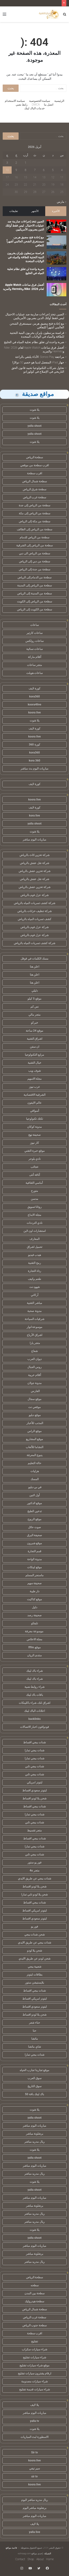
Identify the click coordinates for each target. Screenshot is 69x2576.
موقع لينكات (34, 1567)
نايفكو (34, 1623)
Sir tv (34, 2452)
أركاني (34, 1295)
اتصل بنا (48, 104)
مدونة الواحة (34, 1559)
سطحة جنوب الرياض (34, 2325)
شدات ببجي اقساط (34, 1742)
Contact (20, 2559)
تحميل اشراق (34, 1247)
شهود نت (34, 1287)
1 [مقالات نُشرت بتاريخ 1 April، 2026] (25, 162)
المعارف (34, 1239)
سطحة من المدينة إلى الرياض (34, 593)
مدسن (34, 1199)
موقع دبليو (34, 1415)
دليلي (34, 990)
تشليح (34, 2341)
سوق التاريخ (34, 2086)
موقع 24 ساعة (34, 1030)
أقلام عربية (34, 1375)
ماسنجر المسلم (34, 1575)
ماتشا (34, 2038)
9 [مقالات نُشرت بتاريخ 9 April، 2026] (16, 170)
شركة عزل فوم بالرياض (34, 895)
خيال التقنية (34, 1062)
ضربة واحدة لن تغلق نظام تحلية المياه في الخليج (34, 342)
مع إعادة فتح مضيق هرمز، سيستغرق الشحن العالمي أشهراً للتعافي (25, 241)
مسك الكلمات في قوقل (35, 958)
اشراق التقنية (34, 1038)
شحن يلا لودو (34, 1950)
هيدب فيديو (34, 1255)
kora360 (34, 696)
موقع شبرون (34, 1543)
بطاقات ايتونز (34, 1974)
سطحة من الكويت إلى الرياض (34, 609)
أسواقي (34, 1110)
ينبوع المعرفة (34, 1455)
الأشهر (35, 211)
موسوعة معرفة (34, 1631)
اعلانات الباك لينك (34, 1711)
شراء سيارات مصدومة (34, 2381)
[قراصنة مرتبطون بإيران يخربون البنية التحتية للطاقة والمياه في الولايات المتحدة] (56, 258)
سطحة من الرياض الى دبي (34, 553)
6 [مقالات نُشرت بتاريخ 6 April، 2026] (44, 170)
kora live (34, 815)
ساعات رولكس (34, 641)
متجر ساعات (34, 665)
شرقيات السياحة (35, 1319)
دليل (34, 1607)
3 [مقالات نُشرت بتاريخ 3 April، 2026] (7, 162)
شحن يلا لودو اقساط (35, 1798)
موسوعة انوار (35, 1327)
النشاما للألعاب (34, 1447)
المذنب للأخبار (34, 1423)
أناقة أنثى (34, 1175)
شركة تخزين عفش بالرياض (35, 871)
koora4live (34, 704)
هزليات (34, 1471)
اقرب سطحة (34, 473)
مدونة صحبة (34, 1311)
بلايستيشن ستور (34, 1982)
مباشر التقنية (34, 1303)
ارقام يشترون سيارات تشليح (34, 2373)
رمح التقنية (34, 1263)
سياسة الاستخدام (15, 101)
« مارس (61, 201)
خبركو (34, 1022)
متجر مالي (34, 1014)
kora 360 (34, 760)
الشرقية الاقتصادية (35, 1094)
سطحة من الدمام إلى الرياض (35, 577)
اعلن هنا (34, 966)
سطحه (35, 2285)
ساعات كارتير (34, 633)
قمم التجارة (34, 1551)
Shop (31, 2559)
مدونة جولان (34, 1383)
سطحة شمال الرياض (34, 481)
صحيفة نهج (34, 1134)
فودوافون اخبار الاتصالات (34, 1727)
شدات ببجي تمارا (34, 1750)
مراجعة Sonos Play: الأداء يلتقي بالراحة (39, 357)
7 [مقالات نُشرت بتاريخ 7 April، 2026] (35, 170)
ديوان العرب (34, 1359)
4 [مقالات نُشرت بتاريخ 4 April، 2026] (62, 170)
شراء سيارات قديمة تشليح (34, 2389)
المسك (35, 1479)
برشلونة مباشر (34, 2133)
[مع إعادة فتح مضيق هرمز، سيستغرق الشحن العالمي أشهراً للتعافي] (56, 242)
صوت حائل (34, 1527)
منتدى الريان (34, 1655)
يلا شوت (34, 409)
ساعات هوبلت (34, 673)
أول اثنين (34, 1495)
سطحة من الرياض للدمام (34, 537)
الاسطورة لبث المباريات (35, 2437)
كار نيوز (34, 1142)
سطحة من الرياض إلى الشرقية (34, 545)
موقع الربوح (34, 1519)
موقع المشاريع (34, 1439)
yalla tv (34, 2421)
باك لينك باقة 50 (34, 2094)
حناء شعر (34, 2022)
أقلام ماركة (34, 657)
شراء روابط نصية (34, 1687)
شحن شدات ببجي (34, 1934)
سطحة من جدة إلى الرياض (34, 569)
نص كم (34, 1006)
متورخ (34, 1191)
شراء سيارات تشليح (34, 2357)
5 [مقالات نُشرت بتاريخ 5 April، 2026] (53, 170)
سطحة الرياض (34, 457)
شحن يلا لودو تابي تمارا (34, 1894)
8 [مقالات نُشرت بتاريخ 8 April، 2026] (25, 170)
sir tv (34, 2476)
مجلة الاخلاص (35, 1639)
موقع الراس (34, 1431)
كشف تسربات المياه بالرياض (34, 919)
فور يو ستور (34, 1862)
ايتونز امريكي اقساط (34, 1910)
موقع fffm (34, 1647)
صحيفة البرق (34, 1535)
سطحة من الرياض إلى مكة (34, 513)
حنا (34, 2030)
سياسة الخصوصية (39, 101)
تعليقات (13, 211)
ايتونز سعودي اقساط (34, 1790)
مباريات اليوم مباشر (34, 839)
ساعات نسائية (34, 649)
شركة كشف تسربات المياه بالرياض (34, 903)
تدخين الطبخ (34, 1511)
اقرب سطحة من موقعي (34, 465)
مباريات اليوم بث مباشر (34, 768)
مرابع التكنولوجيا (34, 1054)
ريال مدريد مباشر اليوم (34, 2500)
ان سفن (34, 1046)
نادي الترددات (35, 1223)
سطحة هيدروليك (34, 2301)
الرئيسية (59, 101)
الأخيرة (56, 211)
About (40, 2559)
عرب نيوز (34, 1086)
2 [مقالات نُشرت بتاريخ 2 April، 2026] (16, 162)
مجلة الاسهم (34, 1078)
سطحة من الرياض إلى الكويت (34, 601)
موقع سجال (34, 1399)
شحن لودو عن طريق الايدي (34, 1958)
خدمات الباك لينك (34, 108)
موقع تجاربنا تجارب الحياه (34, 2070)
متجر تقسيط (34, 1830)
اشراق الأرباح (34, 1335)
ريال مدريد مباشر (34, 2141)
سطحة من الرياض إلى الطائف (34, 529)
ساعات (34, 625)
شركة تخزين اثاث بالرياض (34, 855)
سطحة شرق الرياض (34, 489)
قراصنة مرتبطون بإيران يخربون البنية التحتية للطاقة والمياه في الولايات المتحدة (25, 257)
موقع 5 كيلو (34, 998)
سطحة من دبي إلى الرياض (34, 561)
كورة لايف (34, 688)
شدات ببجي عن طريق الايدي (34, 1878)
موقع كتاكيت (34, 1599)
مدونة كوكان (34, 1126)
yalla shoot (34, 425)
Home (50, 2559)
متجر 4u (34, 1870)
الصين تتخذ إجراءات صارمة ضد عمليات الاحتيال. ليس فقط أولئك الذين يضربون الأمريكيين (24, 225)
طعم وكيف (34, 1279)
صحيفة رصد (34, 1615)
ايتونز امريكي (34, 1782)
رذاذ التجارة (34, 1271)
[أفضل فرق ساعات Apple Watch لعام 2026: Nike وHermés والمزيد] (56, 289)
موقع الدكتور (34, 1503)
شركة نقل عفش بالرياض (34, 863)
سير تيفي (34, 2468)
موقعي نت (34, 1407)
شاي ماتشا (34, 2046)
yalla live (34, 2532)
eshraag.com (24, 2553)
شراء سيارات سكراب (34, 2349)
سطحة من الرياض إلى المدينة (34, 585)
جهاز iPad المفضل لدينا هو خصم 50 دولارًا (38, 362)
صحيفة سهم (34, 1583)
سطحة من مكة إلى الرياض (34, 521)
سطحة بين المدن (34, 2293)
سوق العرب (34, 2078)
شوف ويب (34, 1070)
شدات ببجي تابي (34, 1766)
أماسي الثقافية (35, 1183)
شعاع (34, 1351)
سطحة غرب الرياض (34, 497)
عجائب (35, 1166)
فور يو (34, 1926)
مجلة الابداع (34, 1215)
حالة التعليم (34, 1463)
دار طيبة (35, 1591)
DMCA (36, 104)
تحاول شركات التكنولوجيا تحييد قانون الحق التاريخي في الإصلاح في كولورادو (37, 369)
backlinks (34, 1719)
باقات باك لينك (34, 1695)
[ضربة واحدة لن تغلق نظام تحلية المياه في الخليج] (56, 273)
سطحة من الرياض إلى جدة (34, 505)
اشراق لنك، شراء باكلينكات (34, 1703)
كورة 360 (34, 744)
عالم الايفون (34, 1102)
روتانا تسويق (34, 1207)
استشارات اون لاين (34, 1231)
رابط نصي (22, 104)
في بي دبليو (35, 1487)
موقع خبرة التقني (34, 1150)
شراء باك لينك (34, 1670)
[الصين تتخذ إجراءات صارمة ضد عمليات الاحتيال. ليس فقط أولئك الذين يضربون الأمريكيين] (56, 226)
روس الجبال (34, 1367)
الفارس (34, 1391)
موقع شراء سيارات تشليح (34, 2365)
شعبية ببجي (34, 1966)
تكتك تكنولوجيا (34, 1118)
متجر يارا (34, 1343)
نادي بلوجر (34, 1158)
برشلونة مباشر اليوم (34, 2508)
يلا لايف (34, 2405)
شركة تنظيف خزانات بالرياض (34, 911)
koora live (34, 712)
